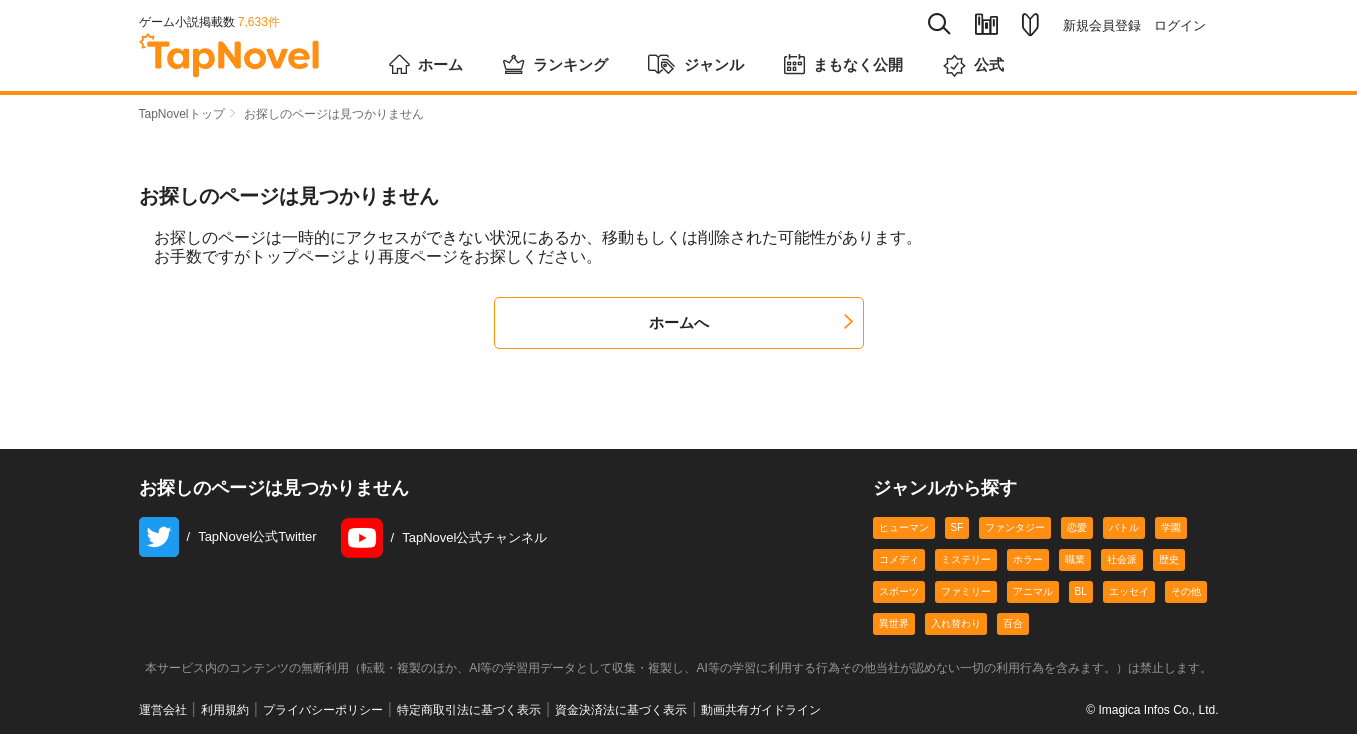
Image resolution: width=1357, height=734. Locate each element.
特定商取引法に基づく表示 (469, 710)
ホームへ (751, 322)
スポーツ (899, 591)
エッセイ (1129, 591)
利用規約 (225, 710)
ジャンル (706, 62)
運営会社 (163, 710)
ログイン (1180, 25)
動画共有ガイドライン (761, 710)
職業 (1075, 559)
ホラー (1028, 559)
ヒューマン (904, 527)
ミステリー (966, 559)
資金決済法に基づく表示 (621, 710)
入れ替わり (956, 623)
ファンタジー (1015, 527)
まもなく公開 (858, 62)
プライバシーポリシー (323, 710)
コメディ (899, 559)
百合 (1013, 623)
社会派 (1122, 559)
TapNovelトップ (182, 114)
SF (957, 527)
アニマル (1033, 591)
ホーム (427, 62)
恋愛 (1077, 527)
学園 (1171, 527)
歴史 (1169, 559)
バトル (1124, 527)
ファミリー (966, 591)
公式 (992, 63)
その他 (1186, 591)
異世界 (894, 623)
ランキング (561, 62)
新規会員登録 (1102, 25)
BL (1081, 591)
